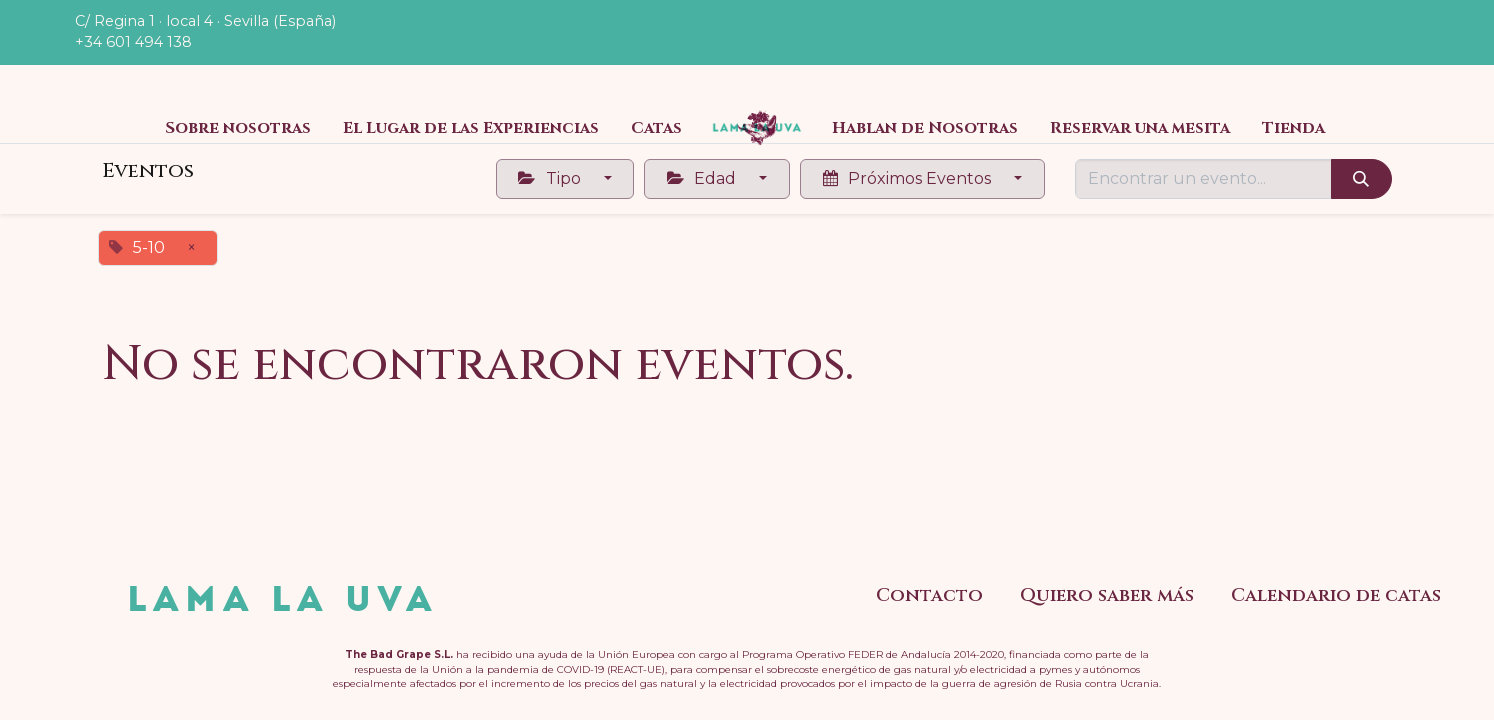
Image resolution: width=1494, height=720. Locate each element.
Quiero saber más (1107, 595)
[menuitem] (238, 128)
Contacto (929, 595)
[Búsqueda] (1361, 179)
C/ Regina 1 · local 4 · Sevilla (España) (205, 21)
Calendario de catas (1336, 595)
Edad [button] (703, 178)
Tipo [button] (551, 178)
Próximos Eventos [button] (909, 178)
